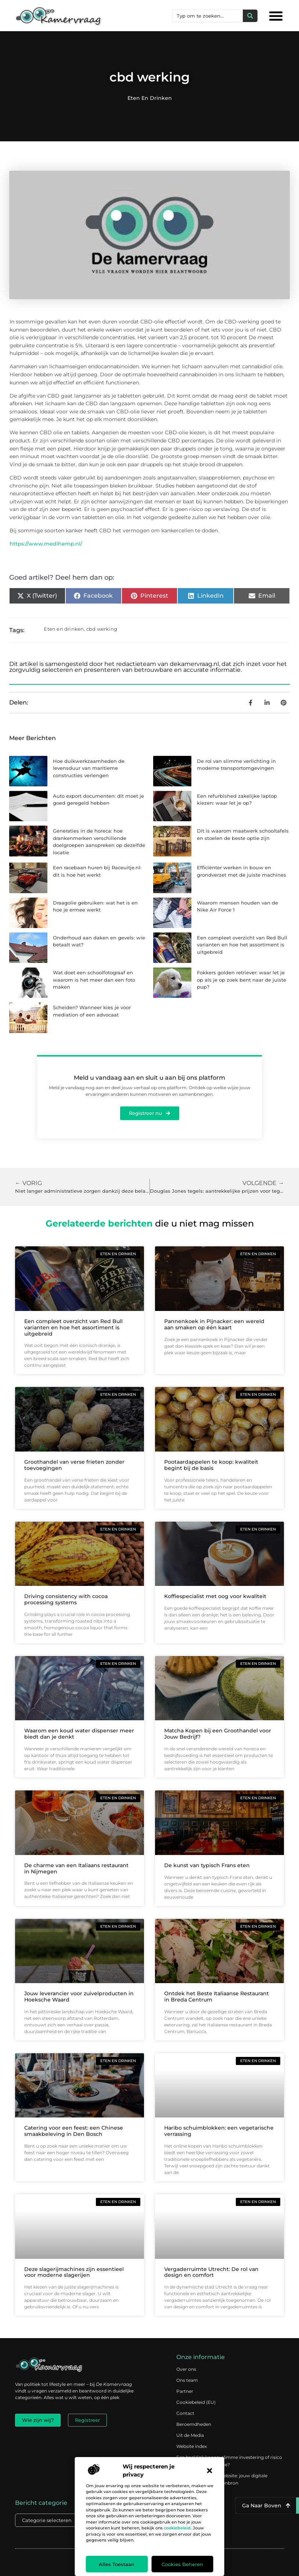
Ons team (187, 2380)
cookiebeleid (177, 2527)
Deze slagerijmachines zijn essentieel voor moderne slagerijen (74, 2272)
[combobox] (208, 16)
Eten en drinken (149, 98)
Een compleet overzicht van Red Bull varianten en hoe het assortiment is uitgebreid (242, 945)
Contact (185, 2413)
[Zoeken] (250, 16)
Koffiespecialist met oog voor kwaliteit (215, 1596)
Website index (191, 2446)
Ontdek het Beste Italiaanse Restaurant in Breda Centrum (216, 1996)
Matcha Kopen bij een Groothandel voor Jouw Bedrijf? (217, 1733)
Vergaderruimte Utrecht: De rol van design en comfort (211, 2272)
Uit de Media (190, 2435)
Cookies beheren (182, 2564)
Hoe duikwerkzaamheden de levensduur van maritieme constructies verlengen (89, 768)
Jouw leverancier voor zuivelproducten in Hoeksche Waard (79, 1996)
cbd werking (101, 629)
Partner (184, 2391)
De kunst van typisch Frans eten (207, 1865)
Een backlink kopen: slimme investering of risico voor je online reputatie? (229, 2460)
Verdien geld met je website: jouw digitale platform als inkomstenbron (221, 2479)
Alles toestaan (116, 2564)
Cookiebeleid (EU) (196, 2402)
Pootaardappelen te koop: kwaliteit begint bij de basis (211, 1465)
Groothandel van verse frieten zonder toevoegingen (74, 1465)
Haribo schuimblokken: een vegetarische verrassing (219, 2130)
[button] (209, 2470)
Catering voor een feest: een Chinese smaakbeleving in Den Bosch (73, 2130)
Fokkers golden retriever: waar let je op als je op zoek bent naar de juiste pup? (241, 980)
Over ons (186, 2369)
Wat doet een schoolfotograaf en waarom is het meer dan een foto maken (94, 980)
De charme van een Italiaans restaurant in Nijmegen (76, 1868)
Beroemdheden (193, 2424)
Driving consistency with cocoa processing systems (66, 1599)
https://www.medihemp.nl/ (46, 543)
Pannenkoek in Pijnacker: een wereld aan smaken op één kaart (214, 1324)
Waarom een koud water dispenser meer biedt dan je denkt (79, 1733)
